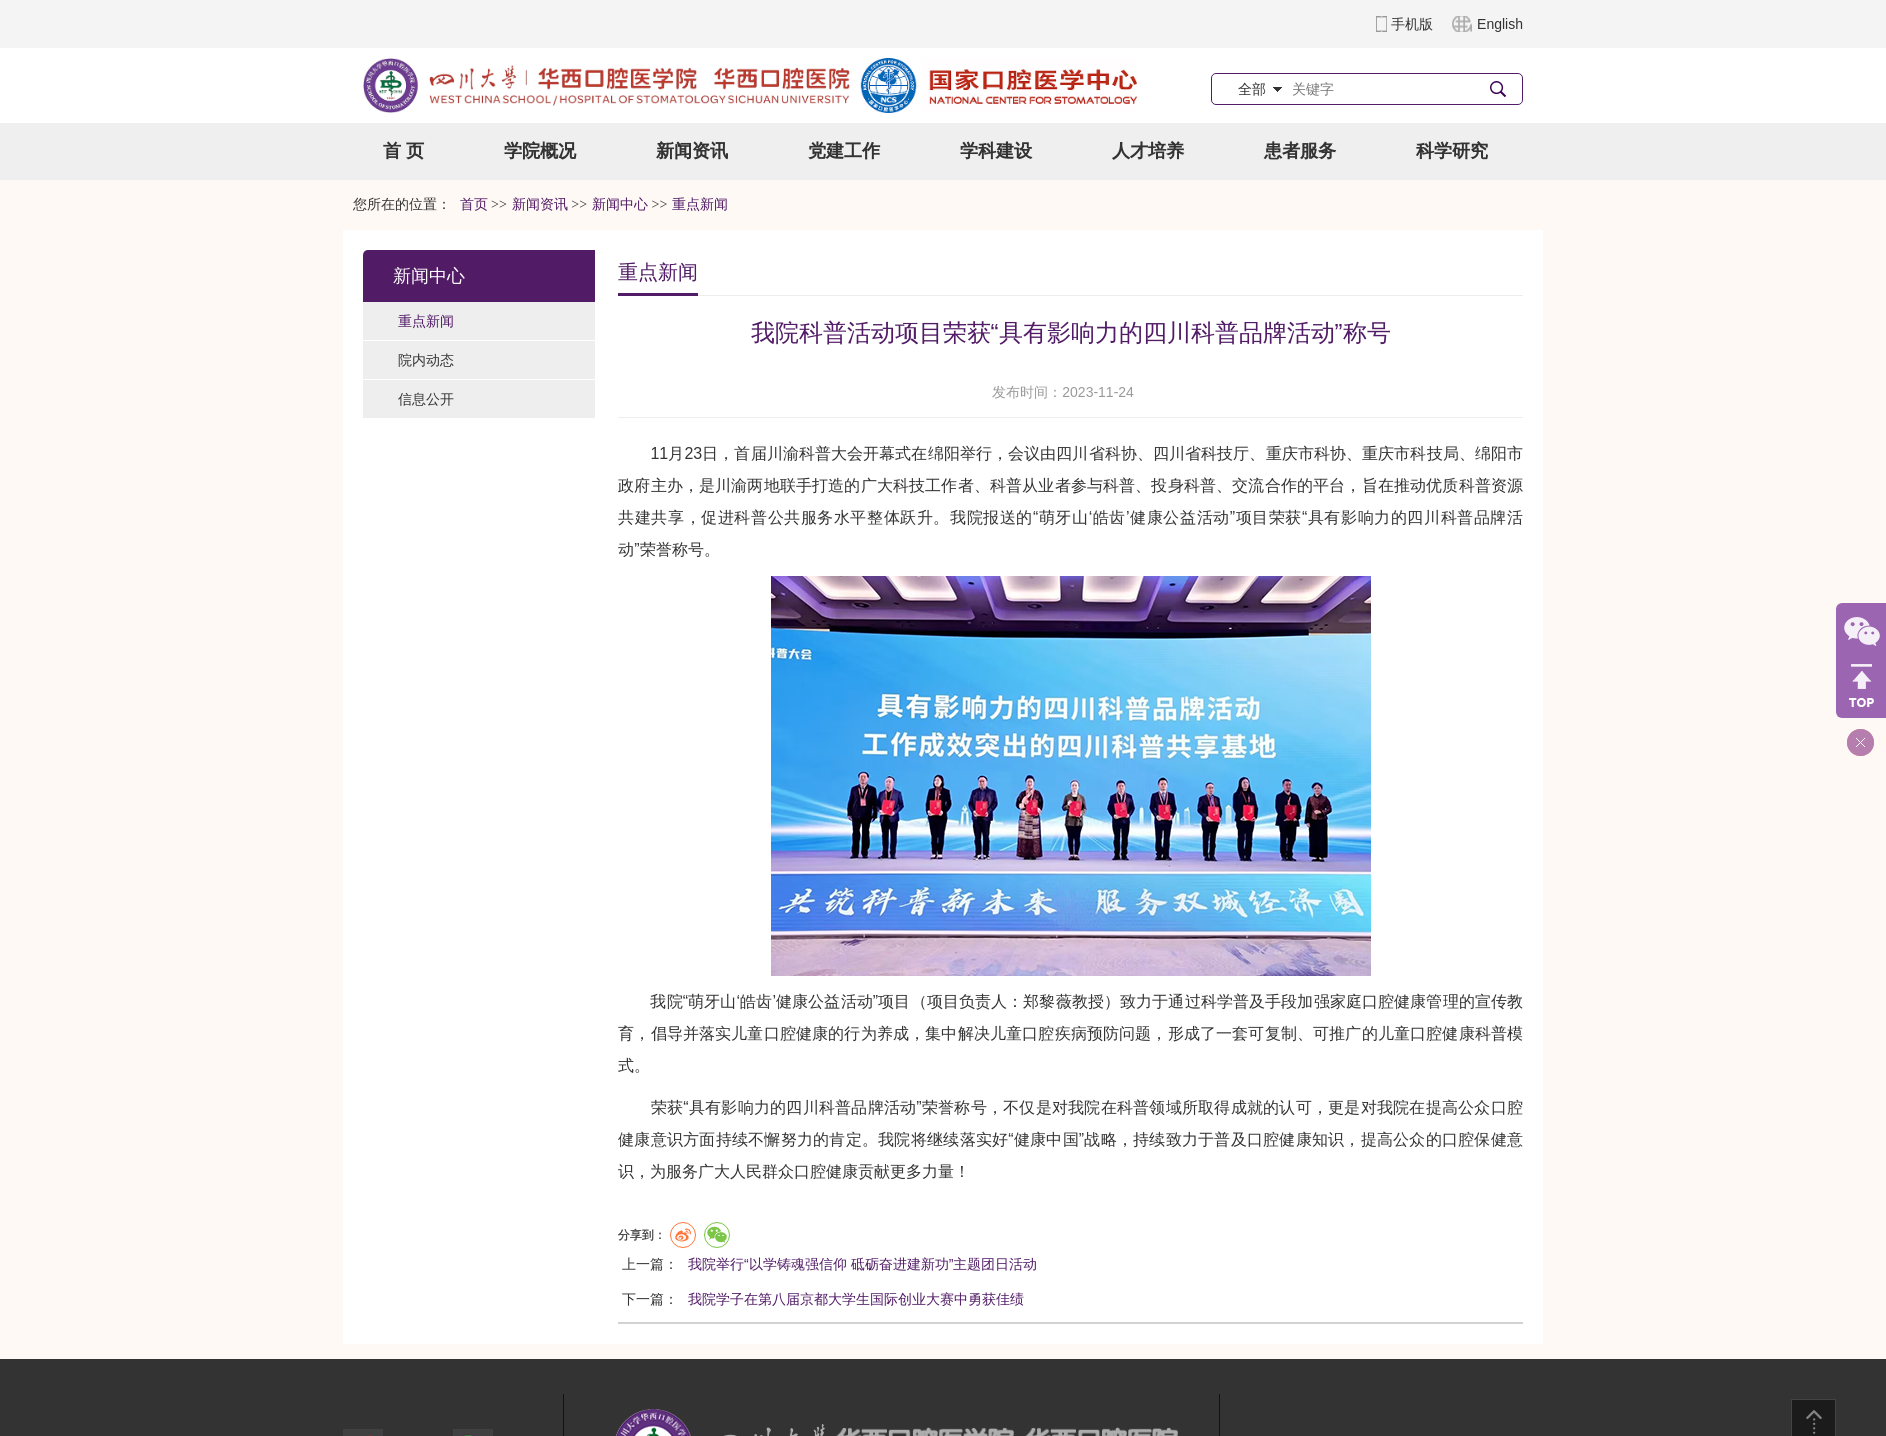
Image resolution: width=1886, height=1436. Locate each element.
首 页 (403, 151)
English (1500, 24)
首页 (474, 204)
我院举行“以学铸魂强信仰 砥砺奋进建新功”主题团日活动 (862, 1264)
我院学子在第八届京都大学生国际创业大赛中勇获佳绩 (856, 1299)
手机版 (1412, 24)
